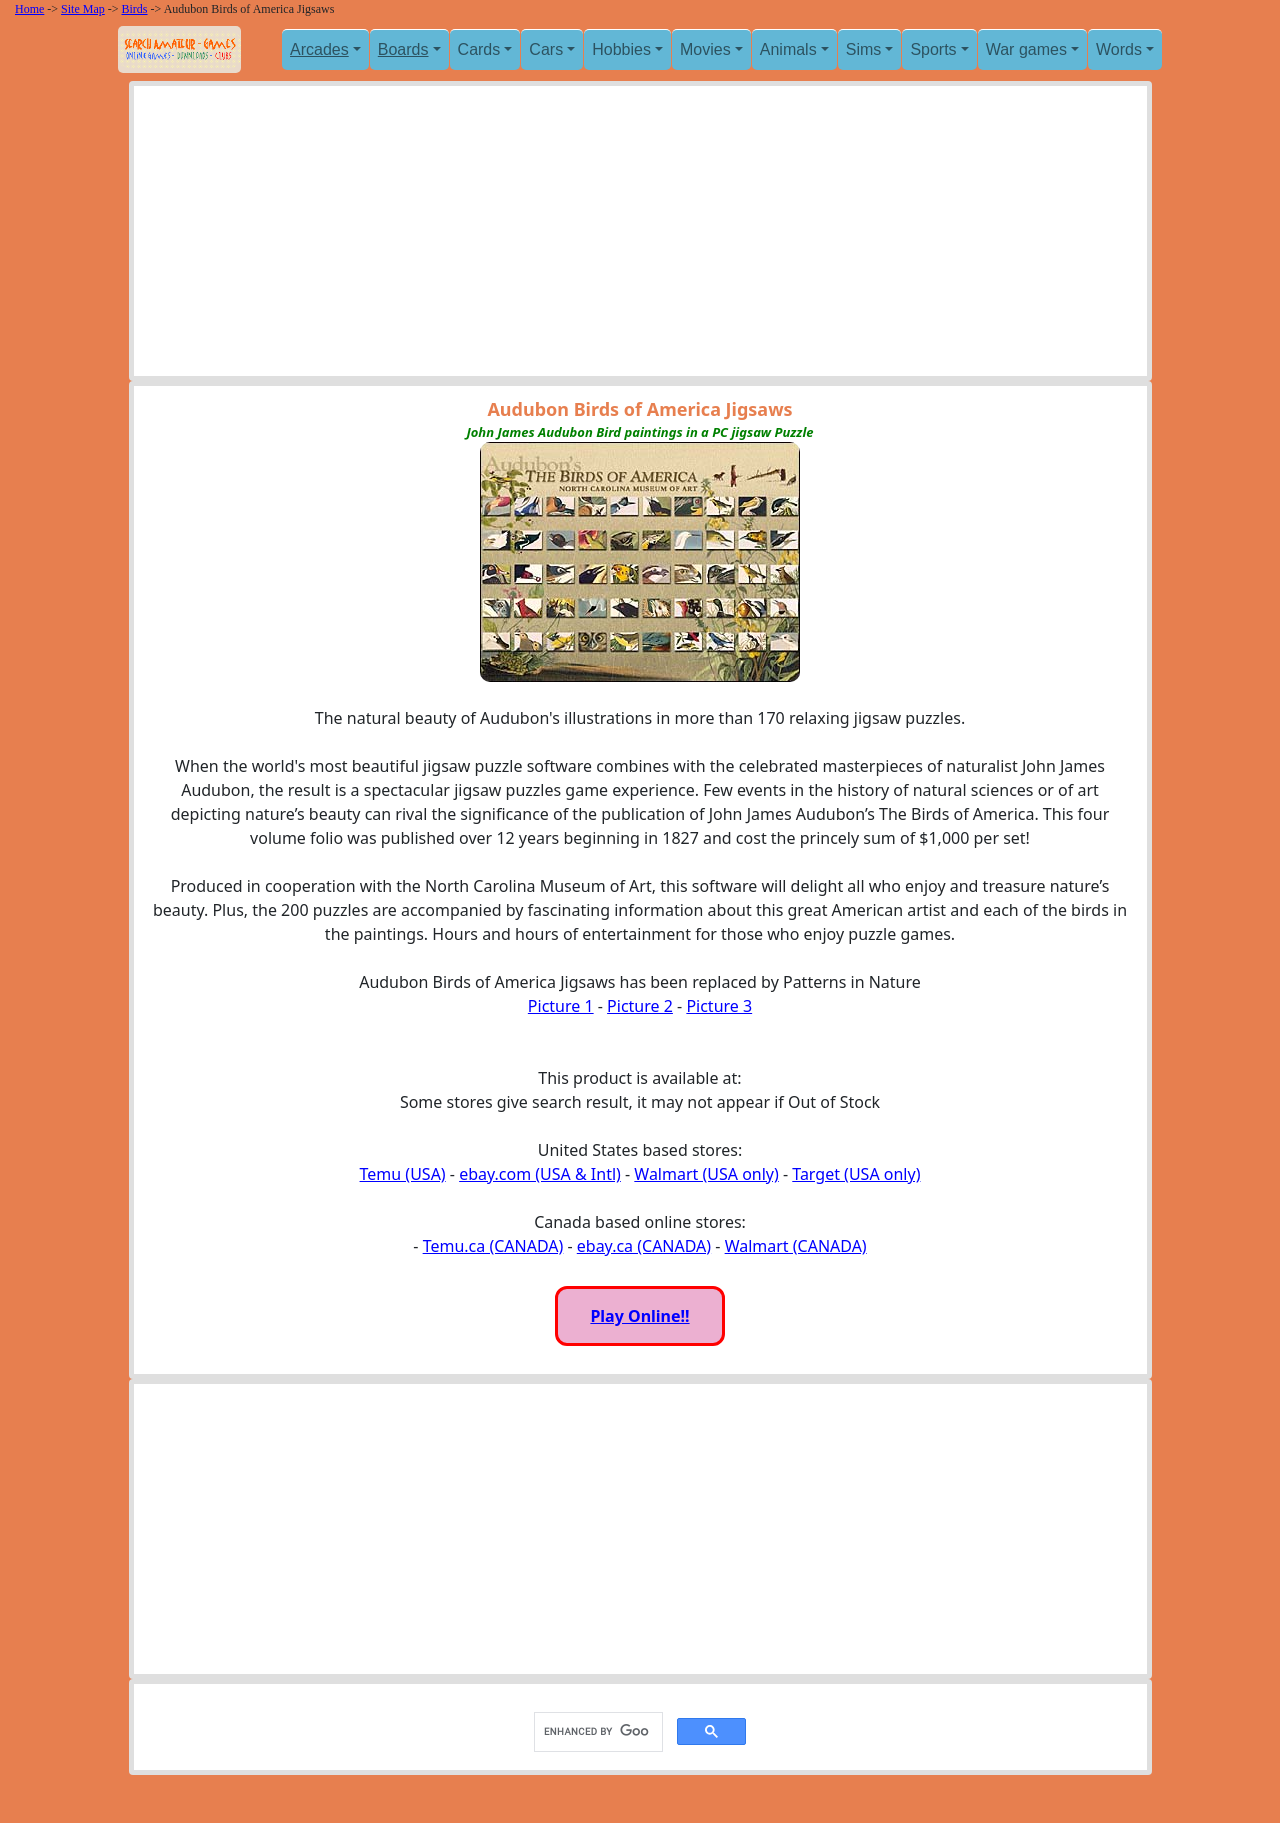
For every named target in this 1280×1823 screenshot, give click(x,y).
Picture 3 (719, 1006)
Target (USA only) (856, 1174)
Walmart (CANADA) (796, 1246)
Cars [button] (546, 49)
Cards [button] (479, 49)
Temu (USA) (403, 1174)
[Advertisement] (640, 236)
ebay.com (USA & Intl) (540, 1174)
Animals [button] (788, 49)
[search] (596, 1731)
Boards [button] (403, 49)
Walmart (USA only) (706, 1174)
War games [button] (1026, 49)
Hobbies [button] (621, 49)
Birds (135, 9)
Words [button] (1119, 49)
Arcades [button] (319, 49)
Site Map (83, 9)
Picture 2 (640, 1006)
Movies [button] (705, 49)
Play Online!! (639, 1316)
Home (29, 9)
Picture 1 (561, 1006)
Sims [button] (864, 49)
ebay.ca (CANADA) (644, 1246)
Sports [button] (933, 49)
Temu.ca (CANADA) (493, 1246)
